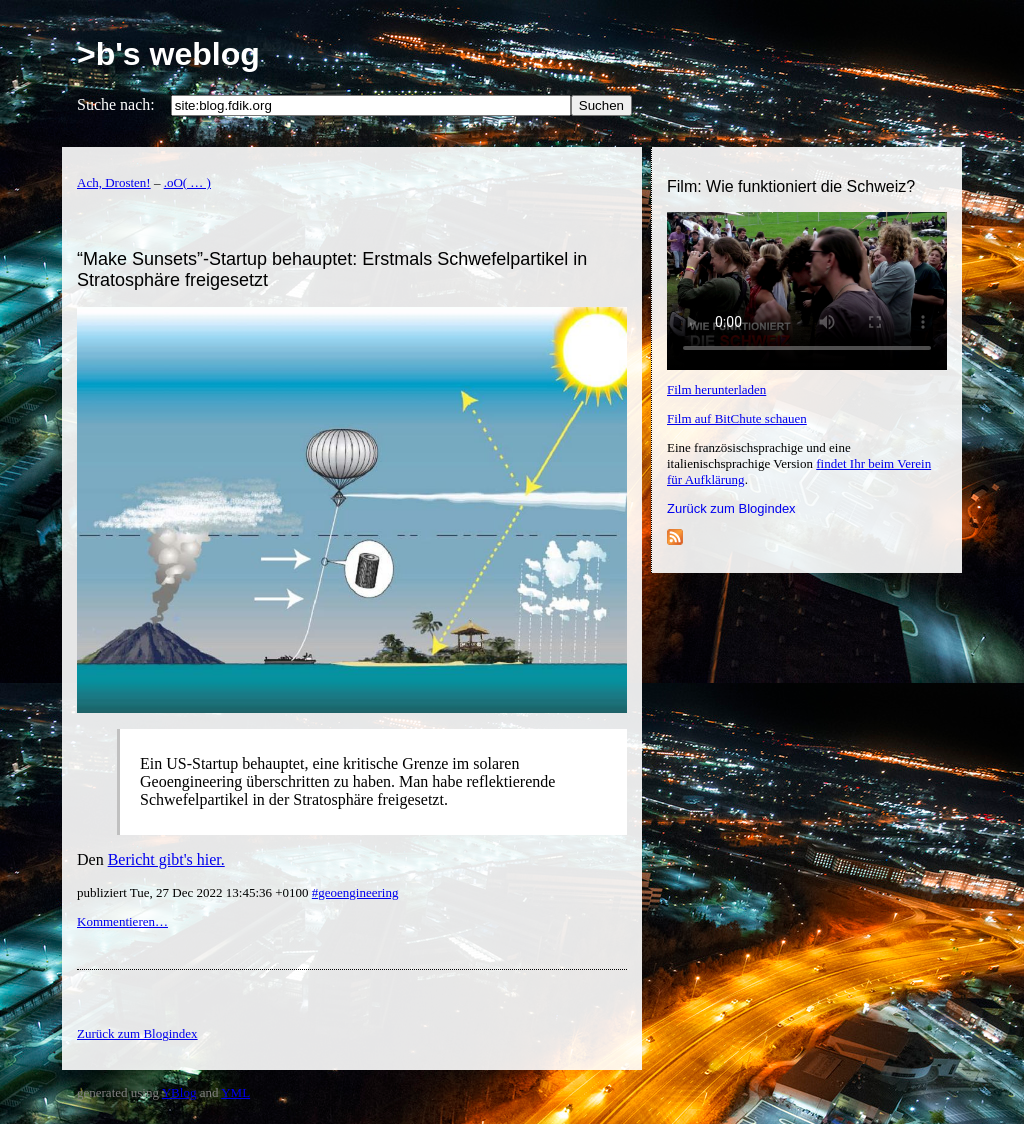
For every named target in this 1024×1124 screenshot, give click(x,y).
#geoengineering (355, 892)
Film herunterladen (716, 389)
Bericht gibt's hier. (166, 859)
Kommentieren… (122, 921)
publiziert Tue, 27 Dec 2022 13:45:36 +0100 (194, 892)
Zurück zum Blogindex (731, 508)
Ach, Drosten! (114, 182)
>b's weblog (168, 54)
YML (235, 1092)
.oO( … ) (187, 182)
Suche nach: (116, 104)
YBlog (179, 1092)
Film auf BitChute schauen (737, 418)
